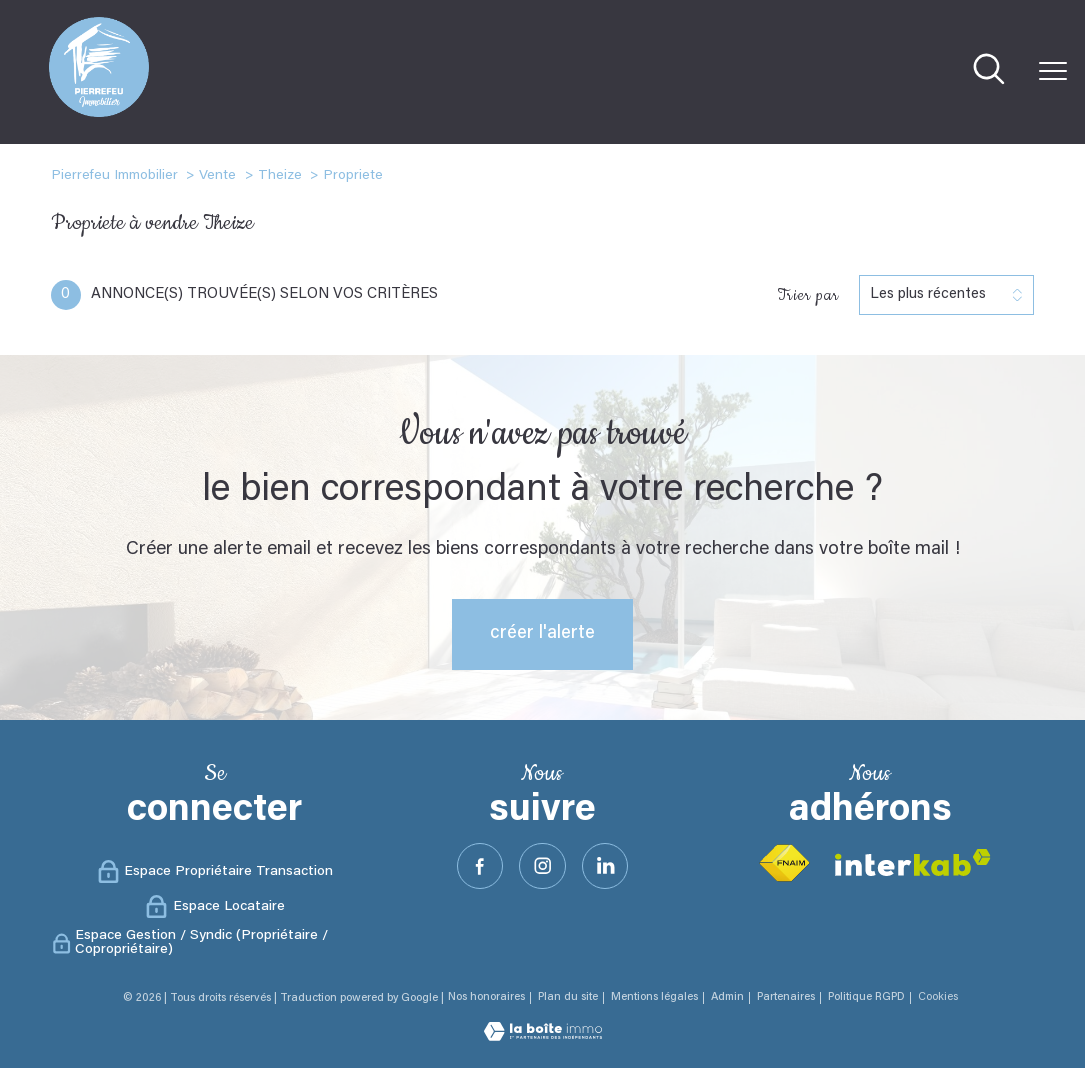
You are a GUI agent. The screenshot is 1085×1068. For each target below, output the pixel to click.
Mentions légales (654, 997)
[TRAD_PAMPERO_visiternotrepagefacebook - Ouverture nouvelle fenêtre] (478, 866)
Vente (217, 176)
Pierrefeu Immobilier (114, 176)
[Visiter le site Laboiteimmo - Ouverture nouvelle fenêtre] (543, 1037)
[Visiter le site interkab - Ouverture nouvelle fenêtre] (913, 862)
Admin (727, 997)
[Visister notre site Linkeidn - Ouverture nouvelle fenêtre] (606, 866)
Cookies (938, 997)
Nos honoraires (486, 997)
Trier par (808, 295)
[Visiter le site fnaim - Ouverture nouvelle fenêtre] (784, 863)
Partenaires (786, 997)
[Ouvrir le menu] (1053, 72)
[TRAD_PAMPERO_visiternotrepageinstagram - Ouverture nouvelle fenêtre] (542, 866)
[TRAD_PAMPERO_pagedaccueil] (99, 113)
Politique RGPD (866, 997)
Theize (280, 176)
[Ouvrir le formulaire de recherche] (989, 72)
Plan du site (568, 997)
